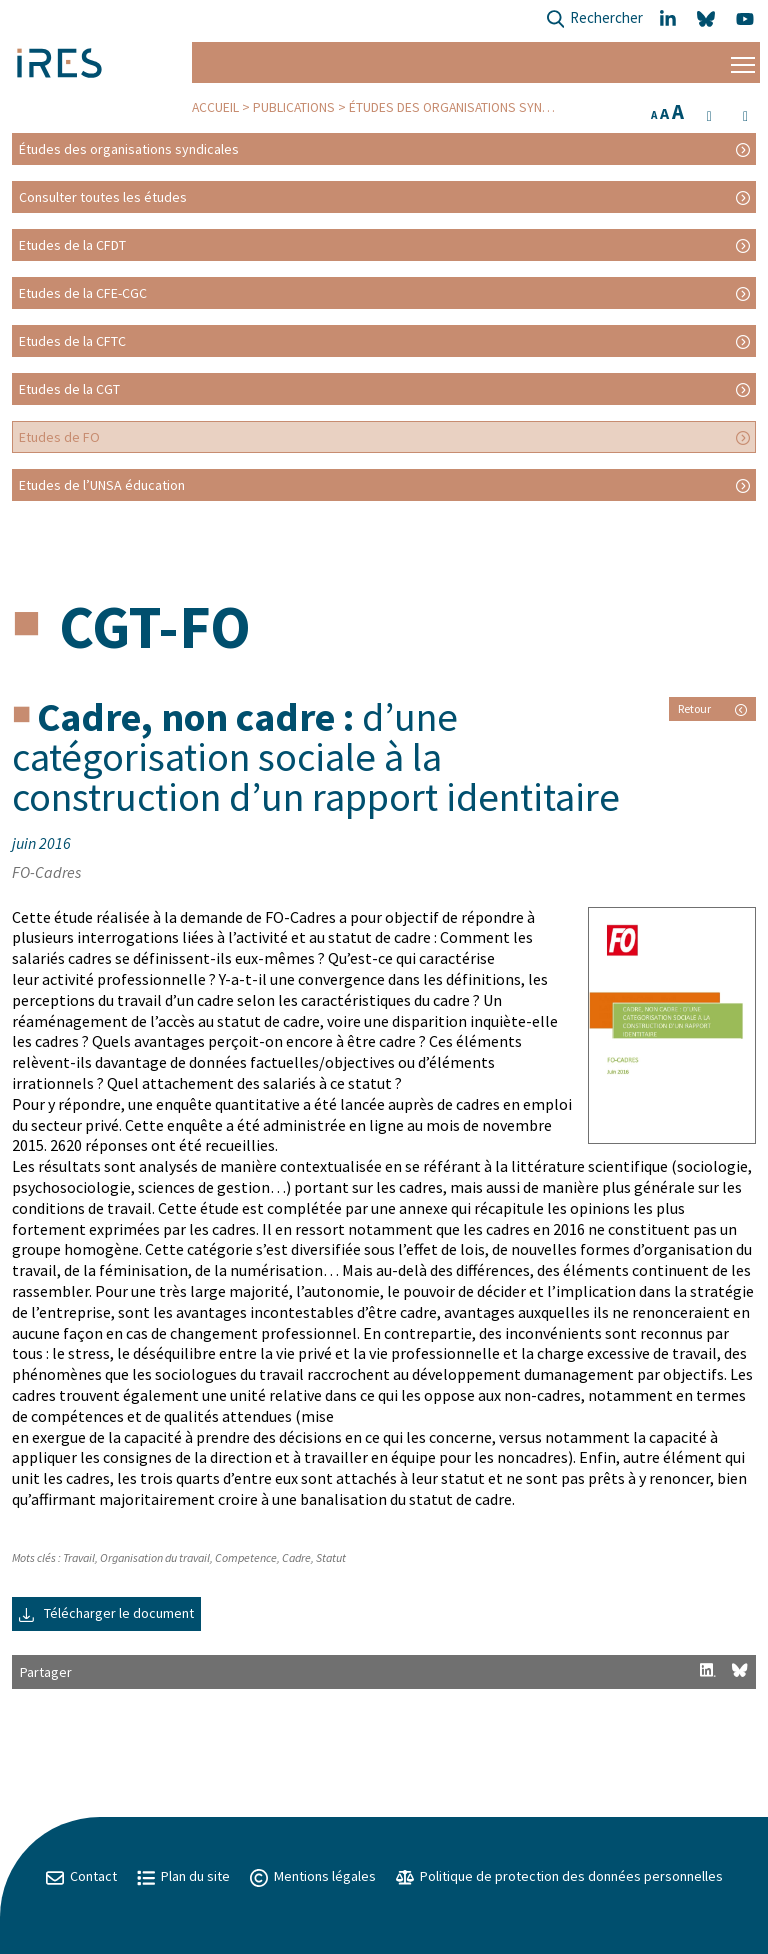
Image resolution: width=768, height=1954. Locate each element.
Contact (81, 1876)
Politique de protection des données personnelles (559, 1876)
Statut (331, 1557)
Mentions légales (313, 1876)
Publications (294, 107)
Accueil (215, 107)
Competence (246, 1557)
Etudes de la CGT (69, 389)
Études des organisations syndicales (469, 107)
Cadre (296, 1557)
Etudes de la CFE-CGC (83, 293)
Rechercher (594, 19)
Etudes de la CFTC (72, 341)
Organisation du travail (155, 1557)
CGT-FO (155, 626)
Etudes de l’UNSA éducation (102, 485)
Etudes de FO (59, 437)
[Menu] (743, 62)
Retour (712, 708)
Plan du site (183, 1876)
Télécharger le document (106, 1613)
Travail (79, 1557)
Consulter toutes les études (103, 197)
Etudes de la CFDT (72, 245)
